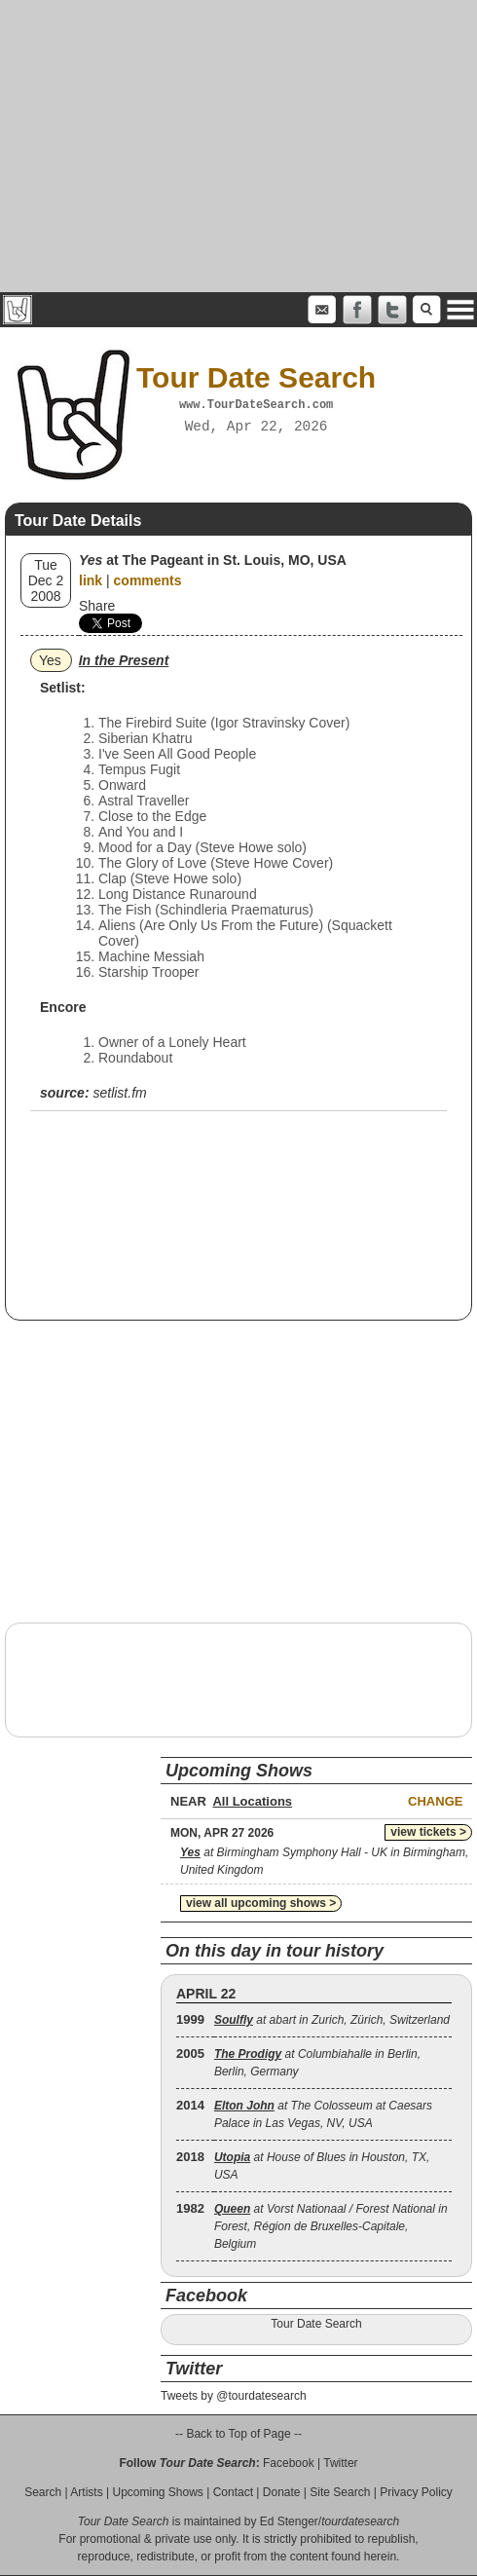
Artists (86, 2492)
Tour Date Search (316, 2324)
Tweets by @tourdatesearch (234, 2396)
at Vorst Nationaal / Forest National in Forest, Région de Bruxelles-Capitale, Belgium (331, 2226)
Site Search (340, 2492)
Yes (50, 660)
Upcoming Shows (157, 2492)
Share (97, 606)
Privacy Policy (416, 2492)
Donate (282, 2492)
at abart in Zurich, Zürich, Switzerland (332, 2020)
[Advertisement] (239, 146)
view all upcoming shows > (261, 1903)
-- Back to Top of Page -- (238, 2434)
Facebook (288, 2463)
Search (42, 2492)
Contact (233, 2492)
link (90, 580)
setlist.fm (119, 1093)
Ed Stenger (289, 2521)
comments (148, 580)
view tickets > (428, 1832)
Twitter (340, 2463)
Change (435, 1801)
